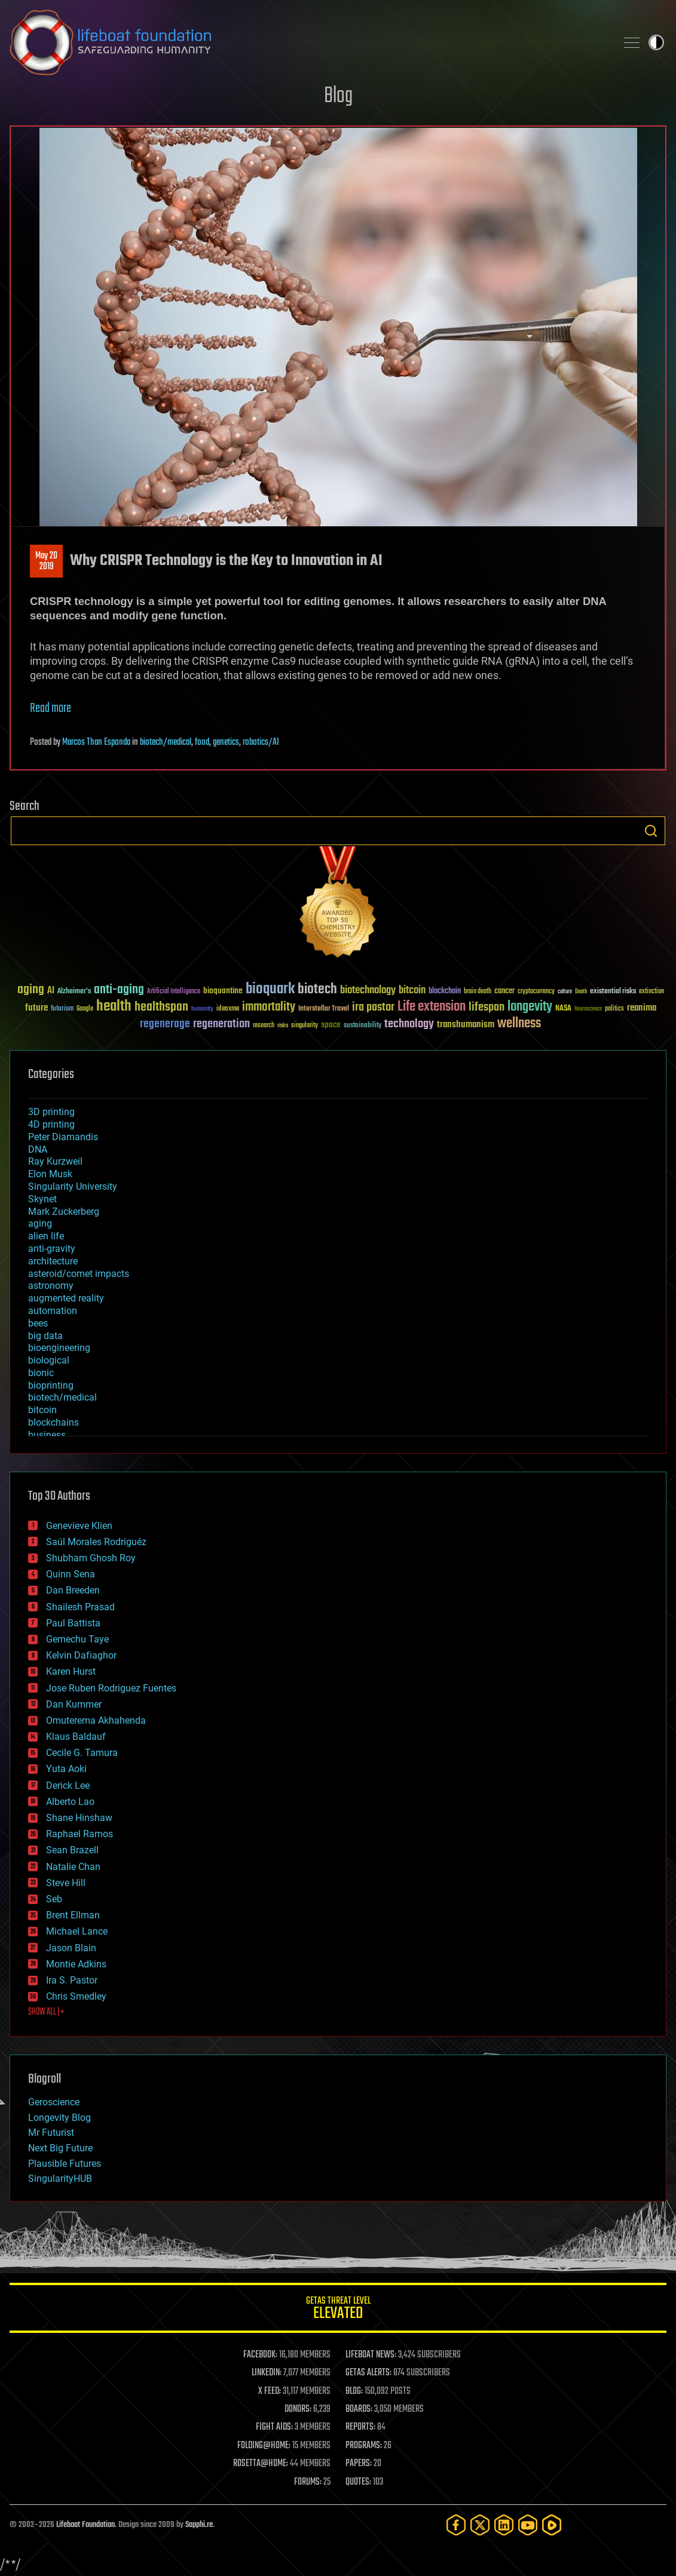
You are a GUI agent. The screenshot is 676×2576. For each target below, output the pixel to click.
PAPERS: (358, 2463)
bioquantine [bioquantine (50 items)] (223, 990)
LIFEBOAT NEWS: (370, 2355)
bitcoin (42, 1410)
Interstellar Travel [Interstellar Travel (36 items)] (323, 1009)
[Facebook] (456, 2524)
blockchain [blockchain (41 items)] (445, 991)
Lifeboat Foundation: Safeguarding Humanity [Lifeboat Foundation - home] (308, 42)
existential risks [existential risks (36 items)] (613, 991)
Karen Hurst (71, 1671)
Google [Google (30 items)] (85, 1009)
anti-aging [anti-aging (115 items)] (119, 989)
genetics (226, 742)
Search (651, 830)
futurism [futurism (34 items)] (62, 1009)
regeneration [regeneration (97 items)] (221, 1024)
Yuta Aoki (66, 1768)
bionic (41, 1372)
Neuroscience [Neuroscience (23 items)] (588, 1009)
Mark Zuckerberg (63, 1211)
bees (38, 1323)
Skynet (42, 1199)
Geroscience (53, 2102)
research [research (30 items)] (263, 1026)
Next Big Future (60, 2148)
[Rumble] (551, 2524)
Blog (338, 96)
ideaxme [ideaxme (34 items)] (227, 1009)
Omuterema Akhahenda (96, 1720)
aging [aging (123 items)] (30, 989)
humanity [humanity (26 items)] (202, 1009)
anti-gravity (51, 1248)
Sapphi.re (199, 2525)
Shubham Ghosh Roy (91, 1558)
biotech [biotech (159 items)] (317, 989)
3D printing (51, 1111)
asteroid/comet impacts (78, 1273)
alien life (46, 1236)
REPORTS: (360, 2427)
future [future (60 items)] (36, 1008)
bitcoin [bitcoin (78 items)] (412, 990)
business (47, 1435)
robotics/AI (261, 742)
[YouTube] (527, 2524)
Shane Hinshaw (79, 1817)
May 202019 (46, 561)
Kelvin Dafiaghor (81, 1655)
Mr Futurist (51, 2132)
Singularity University (72, 1186)
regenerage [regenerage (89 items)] (165, 1024)
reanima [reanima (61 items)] (641, 1008)
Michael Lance (77, 1931)
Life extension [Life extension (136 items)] (431, 1007)
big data (45, 1335)
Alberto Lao (70, 1801)
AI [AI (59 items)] (50, 991)
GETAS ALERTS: (368, 2373)
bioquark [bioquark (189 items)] (270, 989)
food (202, 742)
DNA (37, 1149)
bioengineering (59, 1347)
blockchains (53, 1422)
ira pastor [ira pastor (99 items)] (373, 1007)
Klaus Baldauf (76, 1736)
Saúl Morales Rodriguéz (96, 1542)
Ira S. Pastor (71, 1980)
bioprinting (51, 1385)
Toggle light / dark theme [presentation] (656, 42)
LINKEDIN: (267, 2373)
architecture (53, 1261)
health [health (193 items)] (113, 1006)
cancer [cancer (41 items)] (504, 991)
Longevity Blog (59, 2117)
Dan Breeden (73, 1590)
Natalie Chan (73, 1866)
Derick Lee (68, 1785)
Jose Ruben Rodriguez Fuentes (111, 1688)
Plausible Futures (64, 2163)
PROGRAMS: (363, 2446)
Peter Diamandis (63, 1137)
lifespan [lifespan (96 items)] (486, 1007)
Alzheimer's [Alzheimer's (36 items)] (74, 991)
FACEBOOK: (260, 2355)
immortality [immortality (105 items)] (268, 1007)
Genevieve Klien (79, 1525)
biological (48, 1360)
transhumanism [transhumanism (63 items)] (465, 1024)
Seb (54, 1899)
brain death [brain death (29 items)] (477, 992)
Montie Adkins (76, 1964)
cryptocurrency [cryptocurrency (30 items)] (536, 992)
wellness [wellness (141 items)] (519, 1023)
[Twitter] (480, 2524)
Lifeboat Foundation (85, 2525)
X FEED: (269, 2391)
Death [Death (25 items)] (581, 991)
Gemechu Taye (77, 1639)
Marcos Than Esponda (96, 742)
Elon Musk (50, 1174)
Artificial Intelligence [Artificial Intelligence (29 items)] (173, 992)
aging (40, 1223)
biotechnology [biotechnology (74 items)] (368, 990)
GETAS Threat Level (338, 2309)
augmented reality (66, 1298)
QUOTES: (358, 2482)
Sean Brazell (72, 1850)
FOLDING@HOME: (263, 2446)
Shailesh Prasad (80, 1607)
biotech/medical (165, 742)
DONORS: (298, 2409)
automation (52, 1310)
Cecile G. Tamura (82, 1752)
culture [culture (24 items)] (565, 991)
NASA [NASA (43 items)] (563, 1009)
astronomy (51, 1285)
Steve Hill (65, 1883)
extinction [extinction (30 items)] (651, 992)
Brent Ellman (73, 1915)
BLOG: (354, 2391)
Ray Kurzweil (55, 1161)
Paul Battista (73, 1623)
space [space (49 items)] (331, 1025)
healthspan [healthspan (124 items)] (161, 1007)
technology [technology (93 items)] (409, 1024)
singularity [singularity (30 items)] (304, 1026)
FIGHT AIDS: (274, 2427)
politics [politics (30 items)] (614, 1009)
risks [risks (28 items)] (282, 1025)
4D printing (51, 1124)
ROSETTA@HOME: (260, 2463)
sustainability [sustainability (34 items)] (362, 1026)
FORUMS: (308, 2482)
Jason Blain (71, 1948)
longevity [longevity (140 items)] (529, 1007)
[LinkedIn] (503, 2524)
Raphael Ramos (79, 1834)
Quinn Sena (70, 1574)
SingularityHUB (60, 2178)
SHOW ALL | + (46, 2012)
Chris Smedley (76, 1996)
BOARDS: (358, 2409)
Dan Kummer (74, 1704)
